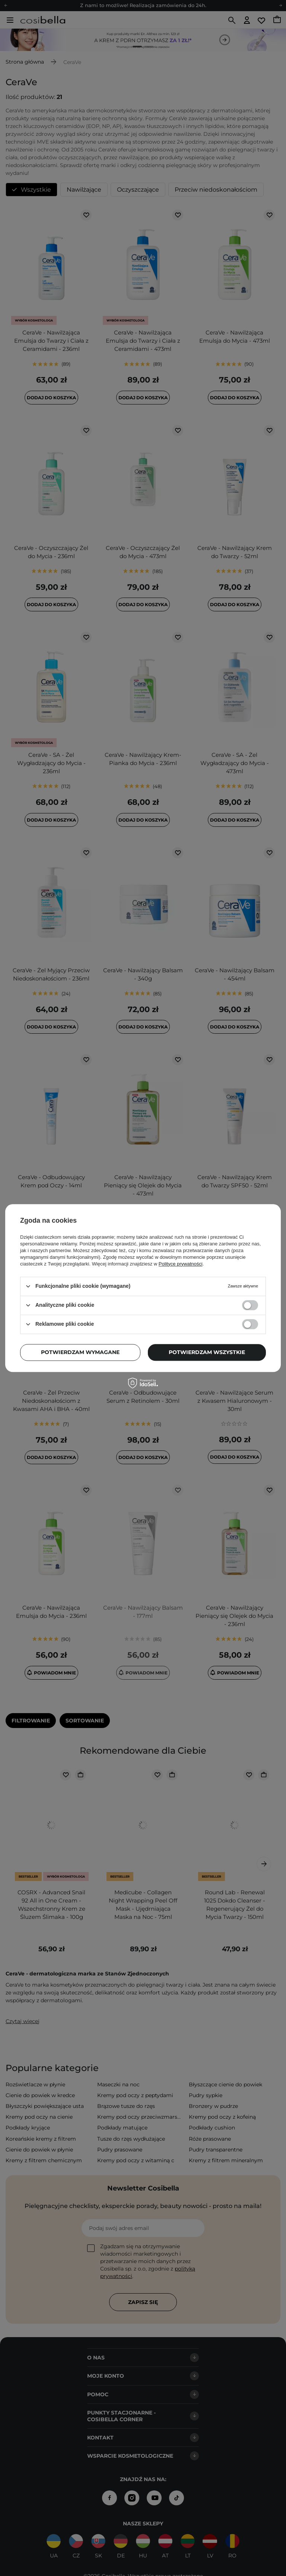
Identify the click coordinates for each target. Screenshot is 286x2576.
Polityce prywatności (181, 1264)
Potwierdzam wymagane (80, 1352)
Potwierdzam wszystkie (207, 1352)
